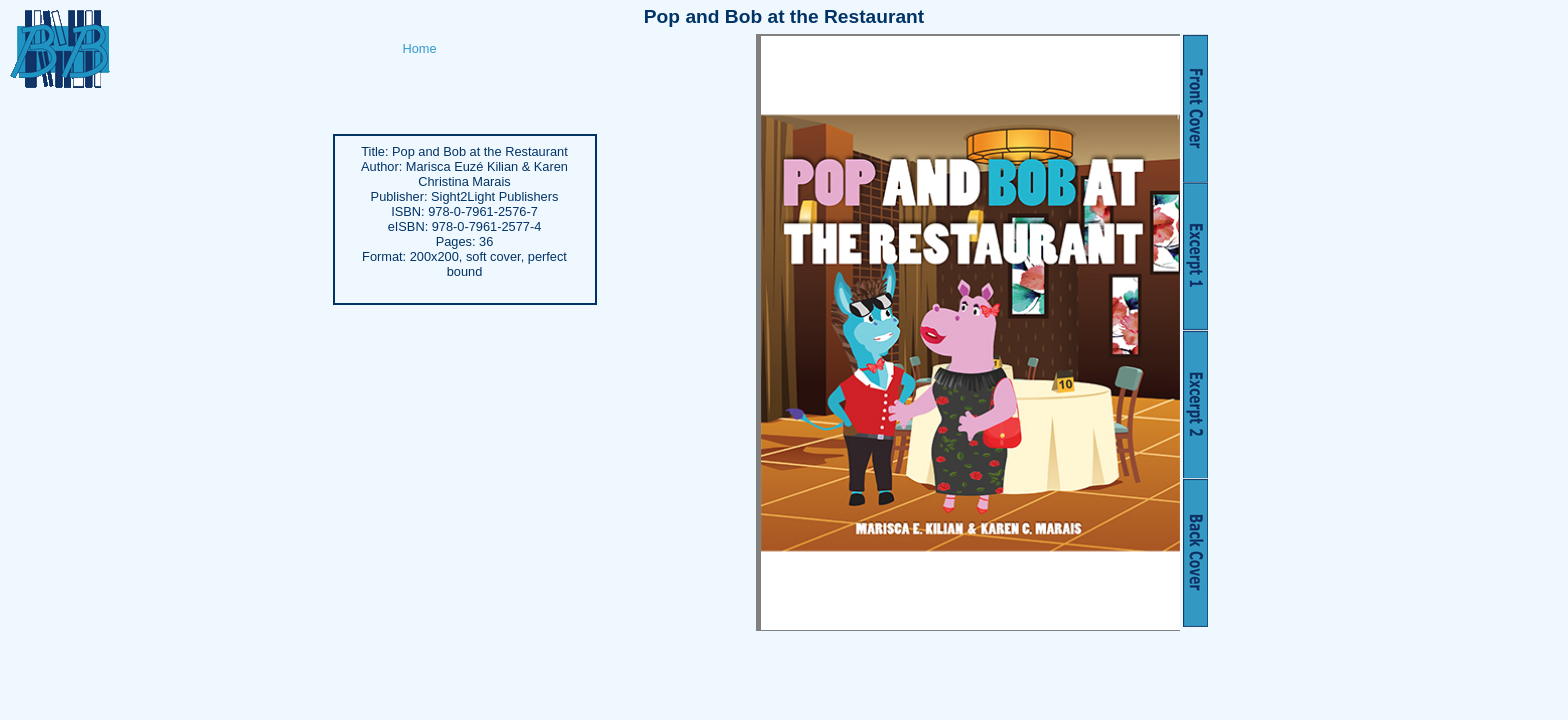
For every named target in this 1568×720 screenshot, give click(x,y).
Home (420, 48)
